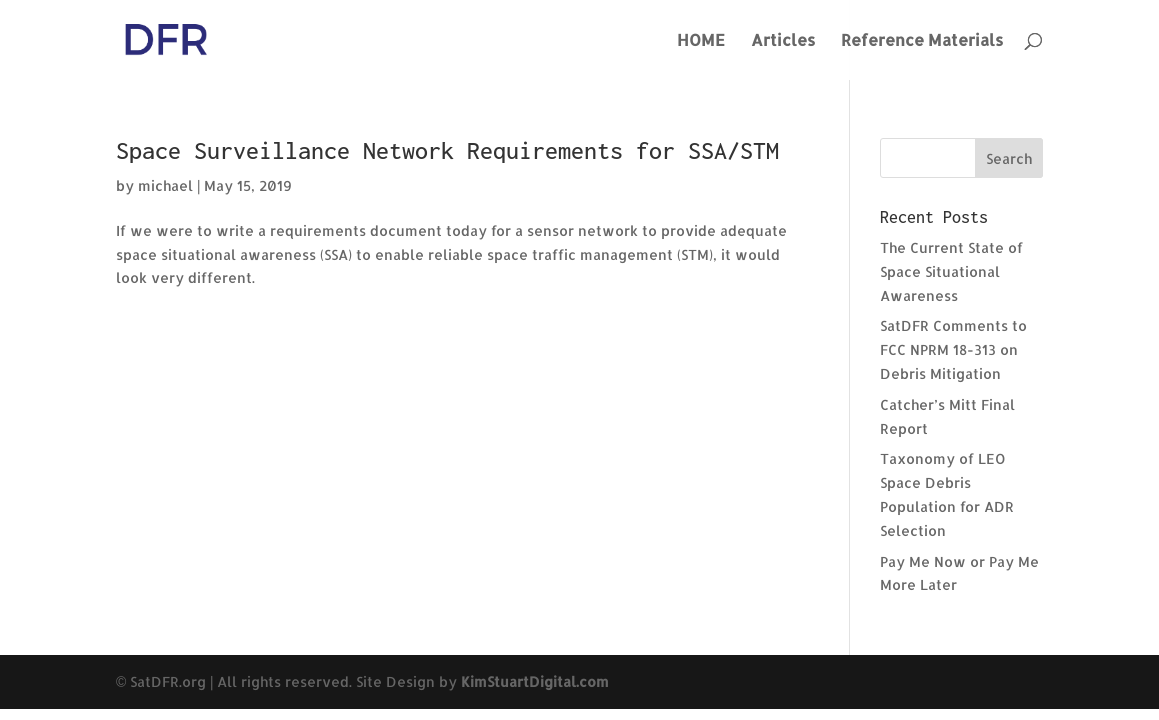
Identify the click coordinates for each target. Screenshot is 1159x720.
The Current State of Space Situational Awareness (951, 271)
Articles (783, 41)
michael (165, 185)
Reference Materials (922, 41)
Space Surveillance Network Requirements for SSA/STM (447, 150)
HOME (701, 41)
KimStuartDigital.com (535, 681)
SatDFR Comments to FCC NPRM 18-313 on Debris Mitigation (953, 349)
